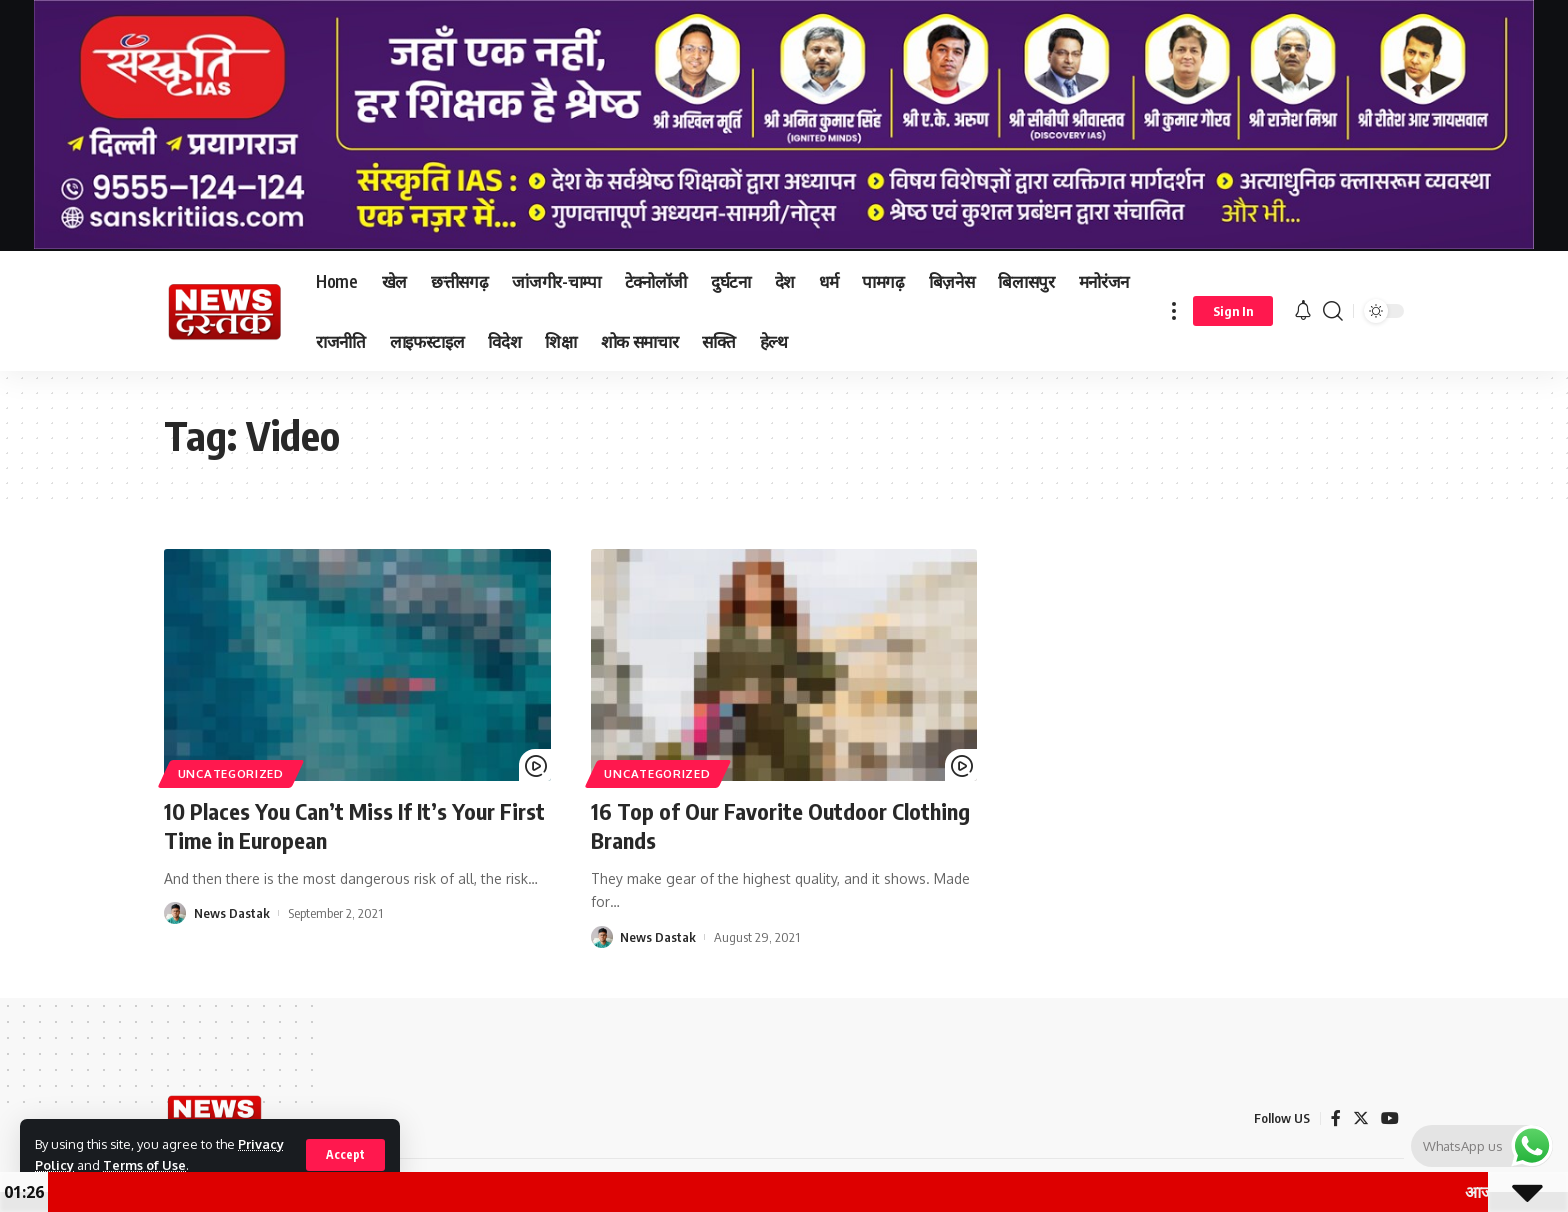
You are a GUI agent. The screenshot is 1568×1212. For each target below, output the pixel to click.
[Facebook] (1336, 1118)
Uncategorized (231, 773)
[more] (1174, 311)
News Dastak (232, 913)
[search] (1333, 311)
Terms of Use (144, 1165)
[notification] (1303, 311)
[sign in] (1233, 311)
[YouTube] (1390, 1118)
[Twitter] (1361, 1118)
